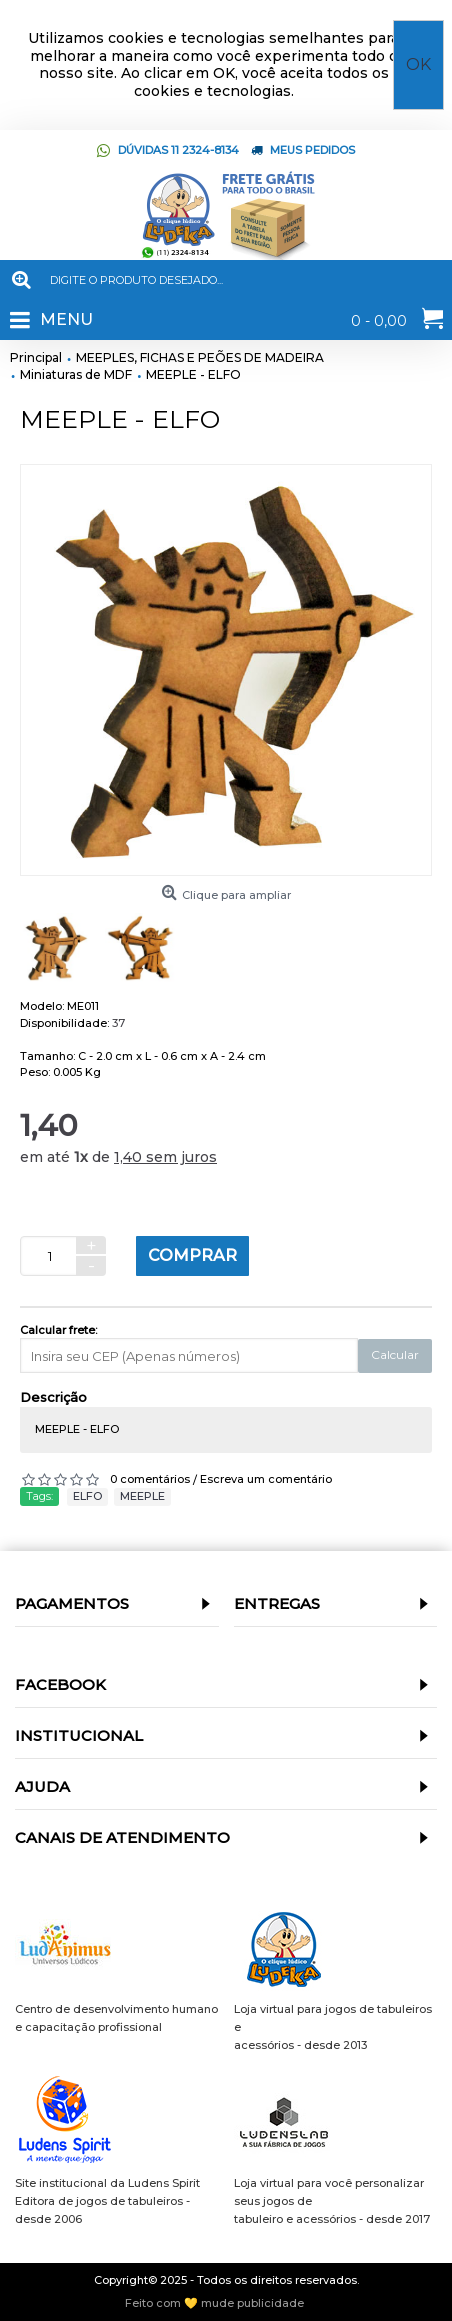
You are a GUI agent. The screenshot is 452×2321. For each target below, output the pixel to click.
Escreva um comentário (266, 1479)
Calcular (395, 1354)
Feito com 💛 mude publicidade (214, 2303)
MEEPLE (142, 1496)
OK (418, 64)
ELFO (87, 1496)
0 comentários (150, 1479)
